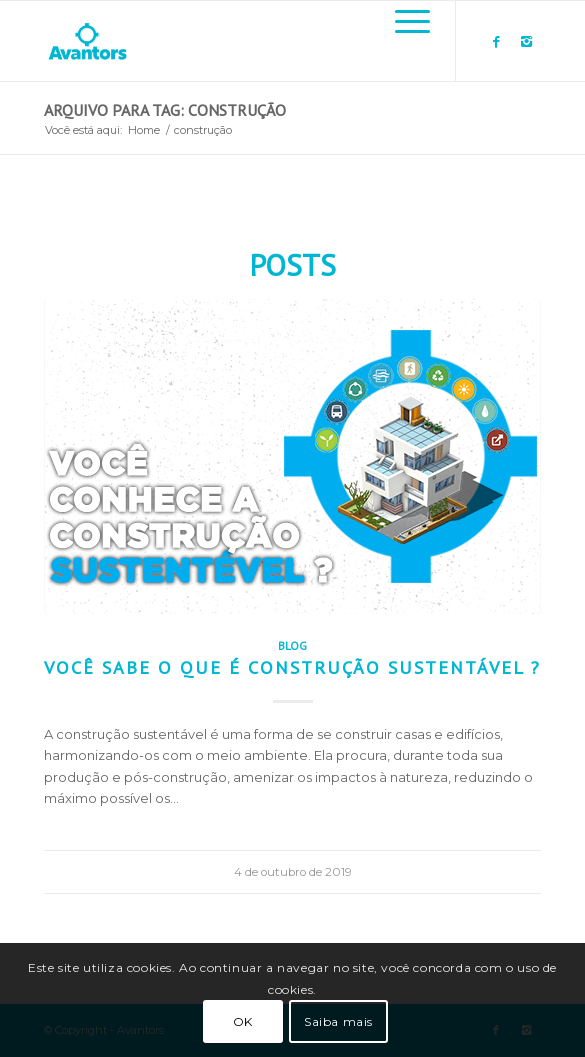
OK (243, 1021)
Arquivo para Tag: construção (165, 110)
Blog (292, 645)
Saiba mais (338, 1021)
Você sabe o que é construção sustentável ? (292, 667)
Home (144, 130)
